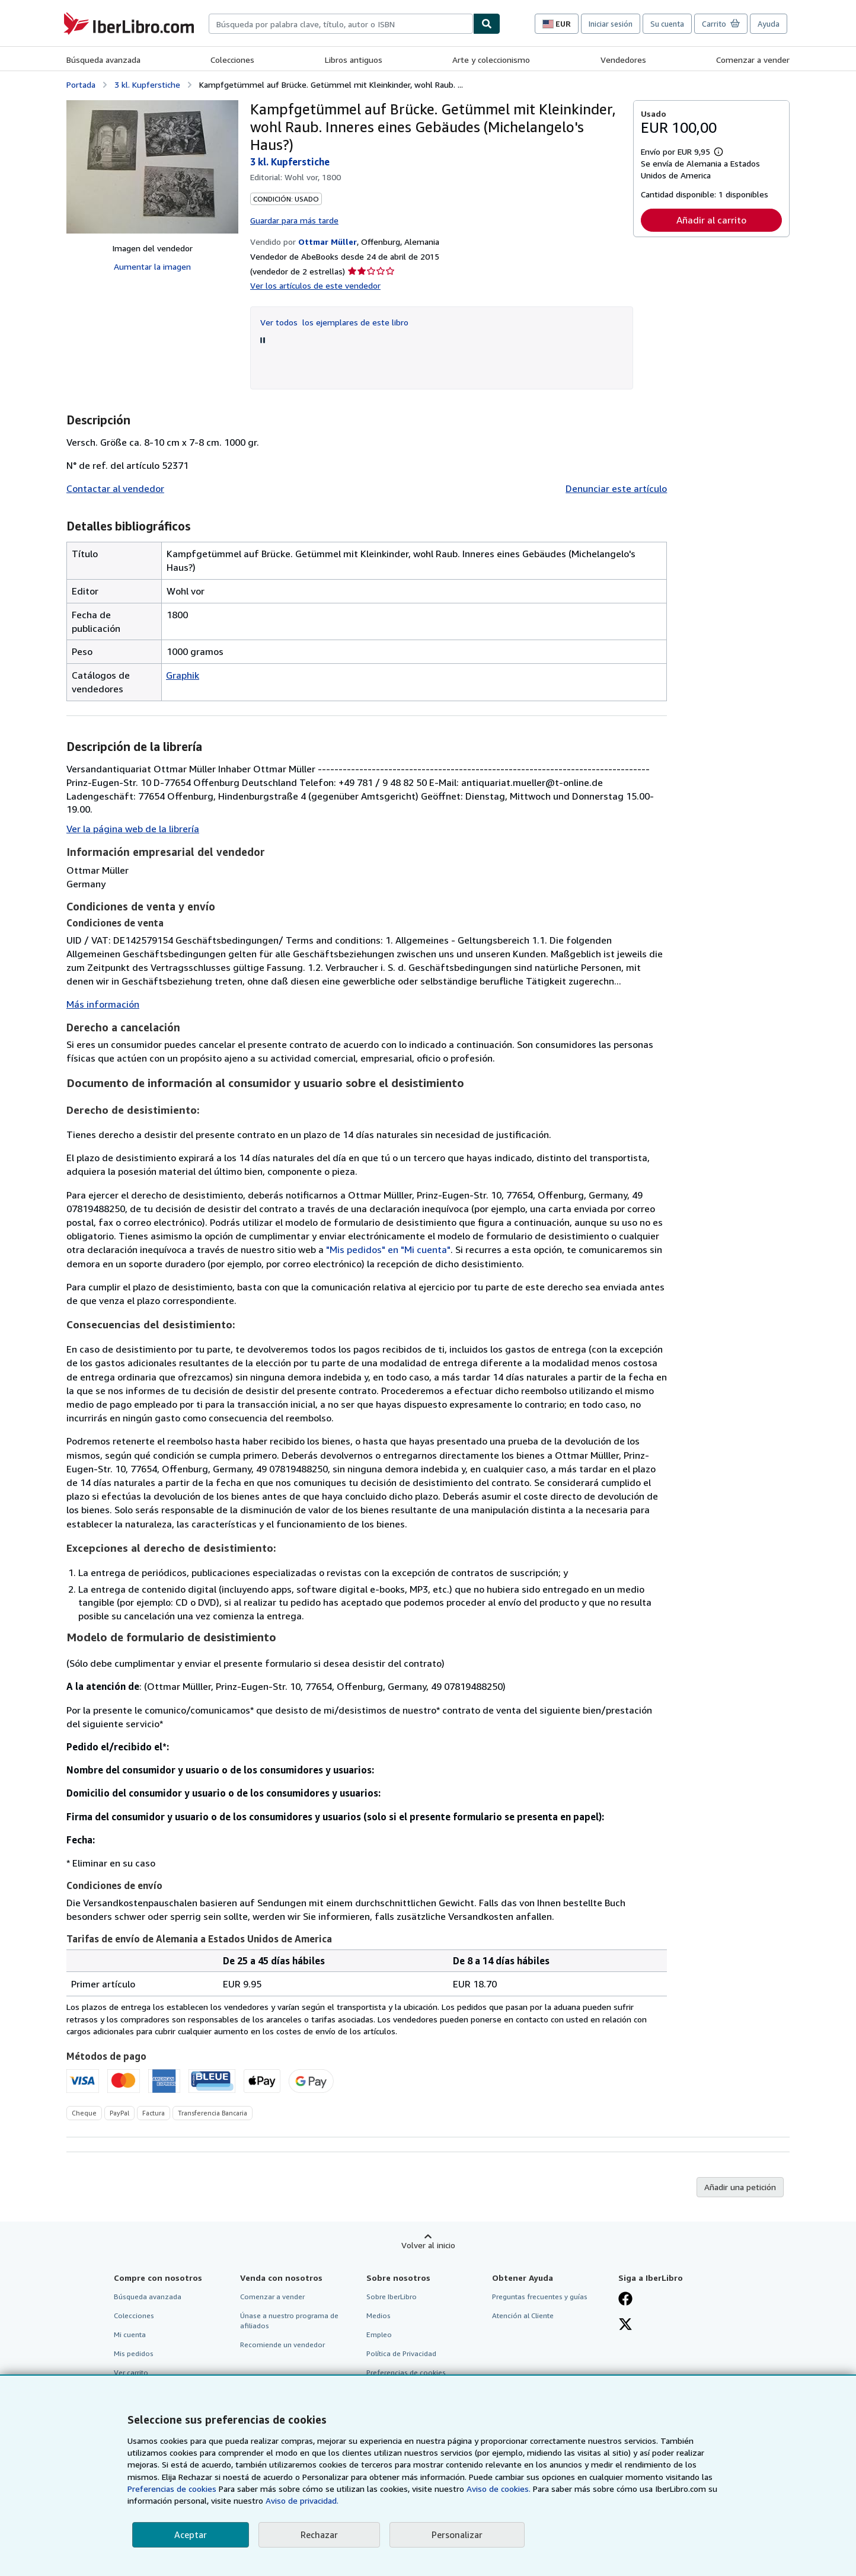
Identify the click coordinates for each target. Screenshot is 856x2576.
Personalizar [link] (457, 2534)
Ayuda (769, 23)
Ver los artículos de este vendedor (315, 285)
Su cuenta (667, 23)
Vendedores (623, 60)
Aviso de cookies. (499, 2489)
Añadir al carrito (711, 220)
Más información (102, 1004)
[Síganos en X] (625, 2325)
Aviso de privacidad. (302, 2500)
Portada (80, 84)
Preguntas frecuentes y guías (539, 2296)
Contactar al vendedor (115, 488)
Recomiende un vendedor (282, 2344)
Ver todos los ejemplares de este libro (334, 322)
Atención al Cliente (523, 2315)
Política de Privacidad (401, 2353)
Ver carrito (131, 2372)
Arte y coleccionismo (491, 60)
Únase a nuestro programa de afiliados (289, 2320)
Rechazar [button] (319, 2534)
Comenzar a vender (753, 60)
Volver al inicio (428, 2245)
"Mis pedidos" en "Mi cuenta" (388, 1249)
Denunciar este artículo (616, 488)
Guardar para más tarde (294, 220)
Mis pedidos (134, 2353)
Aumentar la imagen (152, 266)
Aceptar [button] (190, 2534)
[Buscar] (487, 24)
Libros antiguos (353, 60)
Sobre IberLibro (391, 2296)
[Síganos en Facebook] (625, 2300)
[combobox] (341, 24)
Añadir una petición (740, 2187)
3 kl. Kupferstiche (147, 84)
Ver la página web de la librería (132, 829)
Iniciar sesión (611, 23)
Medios (378, 2315)
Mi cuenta (130, 2334)
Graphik (182, 675)
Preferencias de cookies (171, 2489)
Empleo (379, 2334)
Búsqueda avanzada (103, 60)
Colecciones (232, 60)
